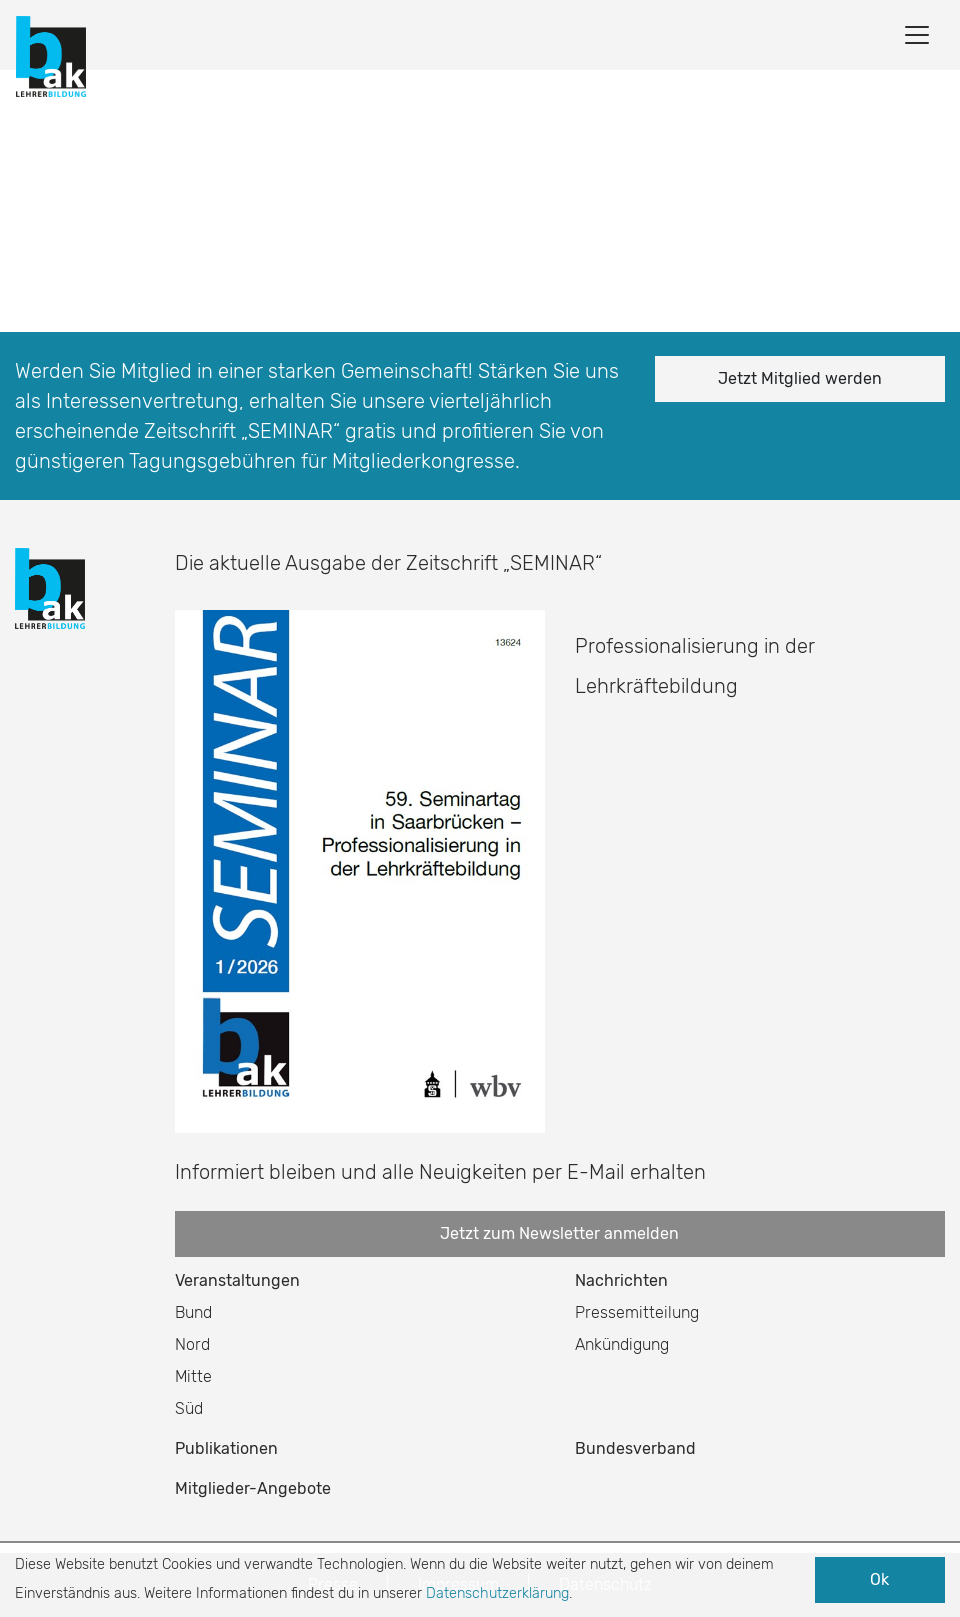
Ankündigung (622, 1344)
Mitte (193, 1376)
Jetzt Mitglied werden (800, 378)
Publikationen (226, 1448)
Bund (193, 1312)
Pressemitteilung (637, 1312)
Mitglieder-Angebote (253, 1488)
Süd (189, 1408)
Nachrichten (621, 1280)
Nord (192, 1344)
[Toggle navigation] (917, 35)
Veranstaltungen (237, 1280)
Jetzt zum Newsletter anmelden (559, 1233)
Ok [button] (879, 1579)
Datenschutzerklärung (497, 1593)
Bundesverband (635, 1448)
